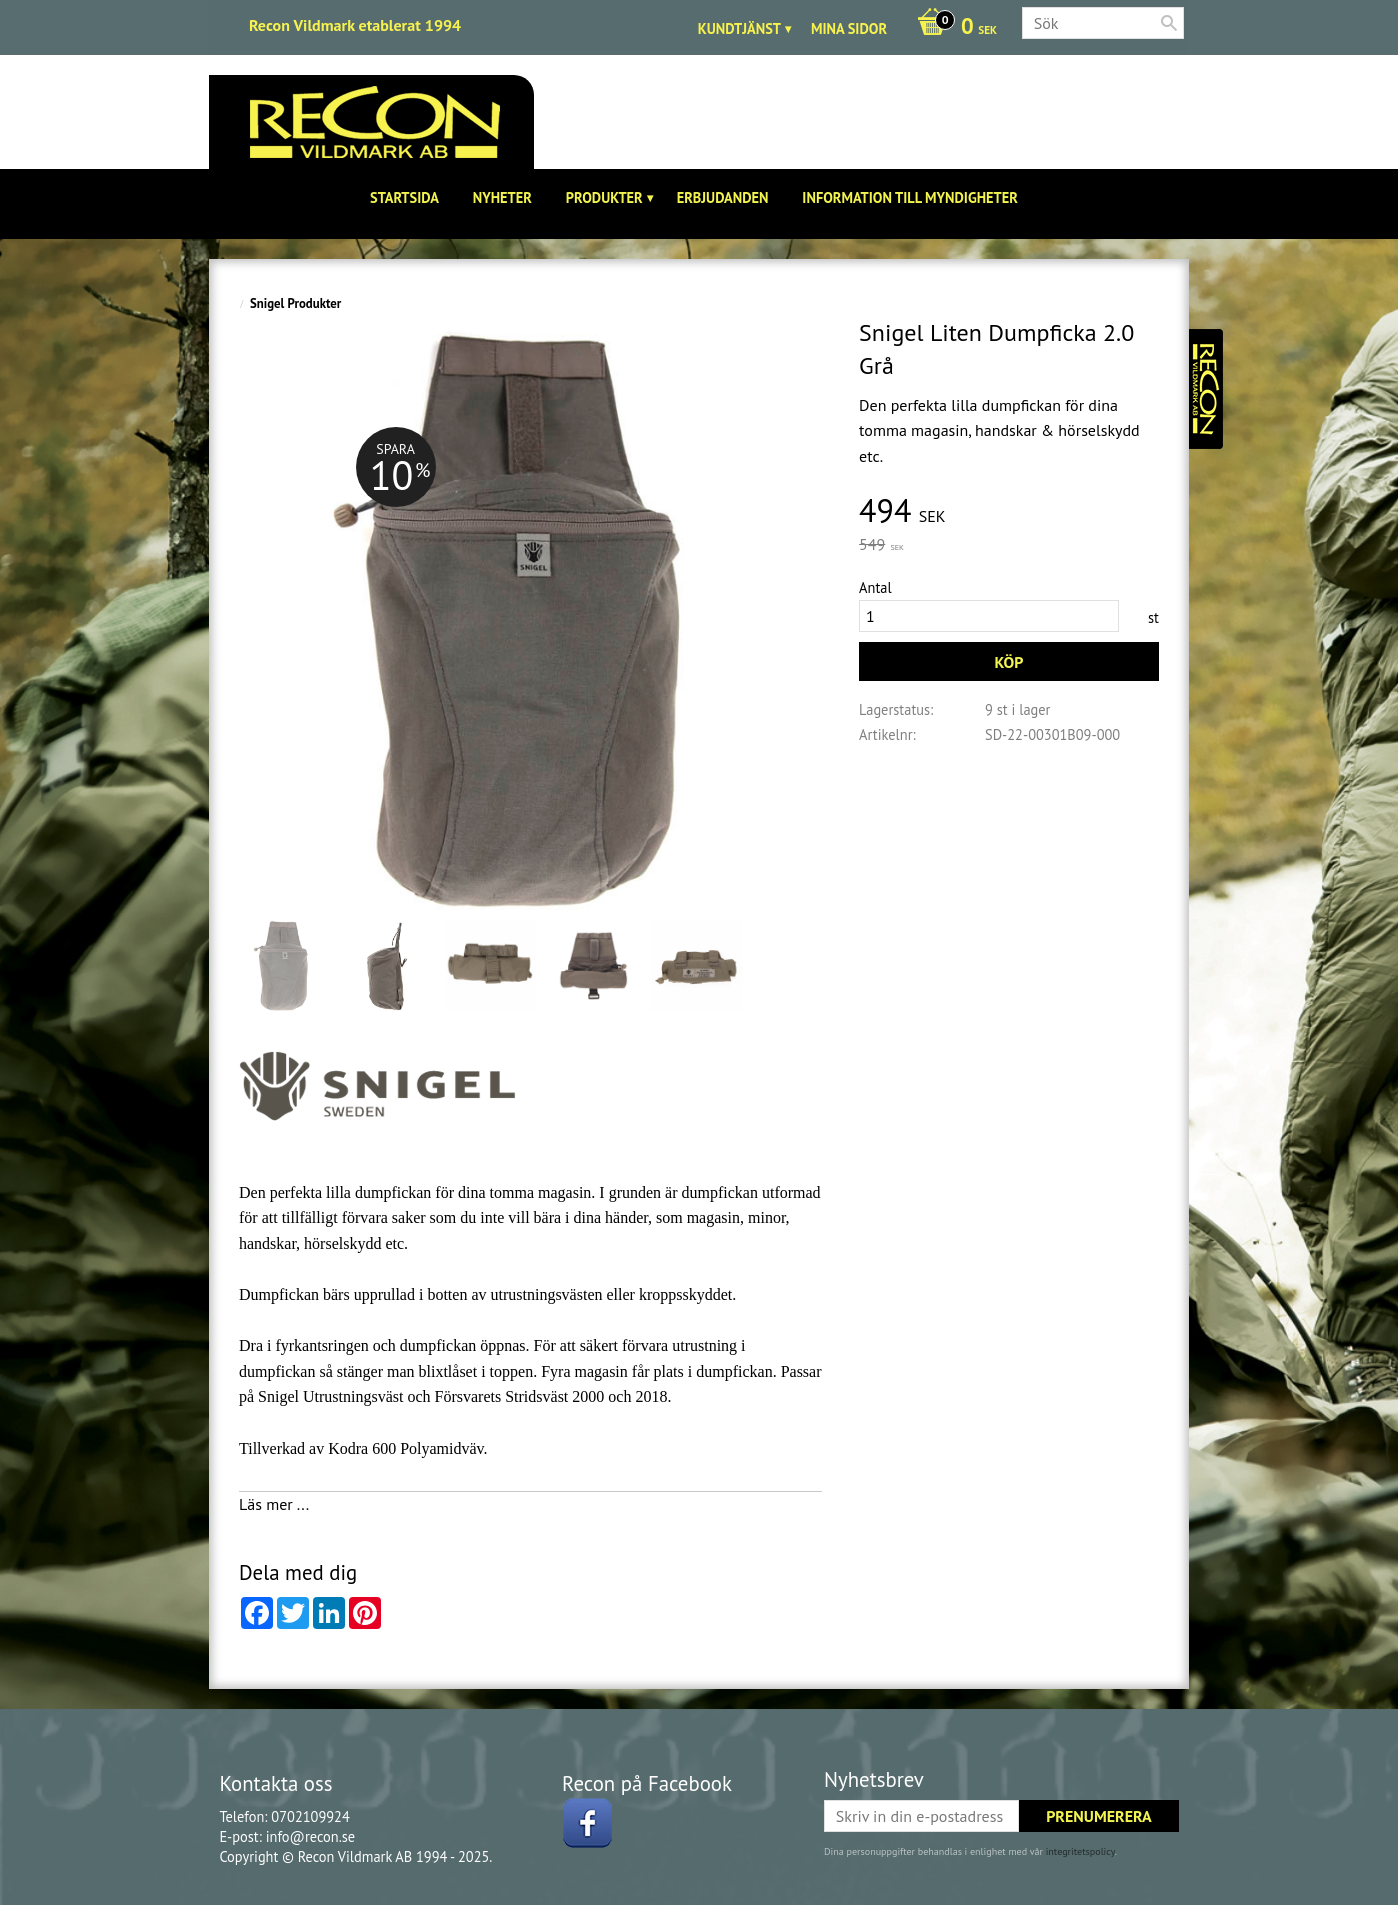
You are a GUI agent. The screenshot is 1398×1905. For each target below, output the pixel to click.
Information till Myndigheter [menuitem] (910, 197)
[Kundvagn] (952, 28)
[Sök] (1169, 23)
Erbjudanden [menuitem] (723, 197)
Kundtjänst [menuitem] (739, 28)
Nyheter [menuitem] (502, 197)
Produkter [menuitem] (604, 197)
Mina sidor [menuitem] (849, 28)
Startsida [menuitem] (404, 197)
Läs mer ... (274, 1504)
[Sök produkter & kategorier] (1103, 23)
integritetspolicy (1080, 1851)
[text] (1009, 511)
